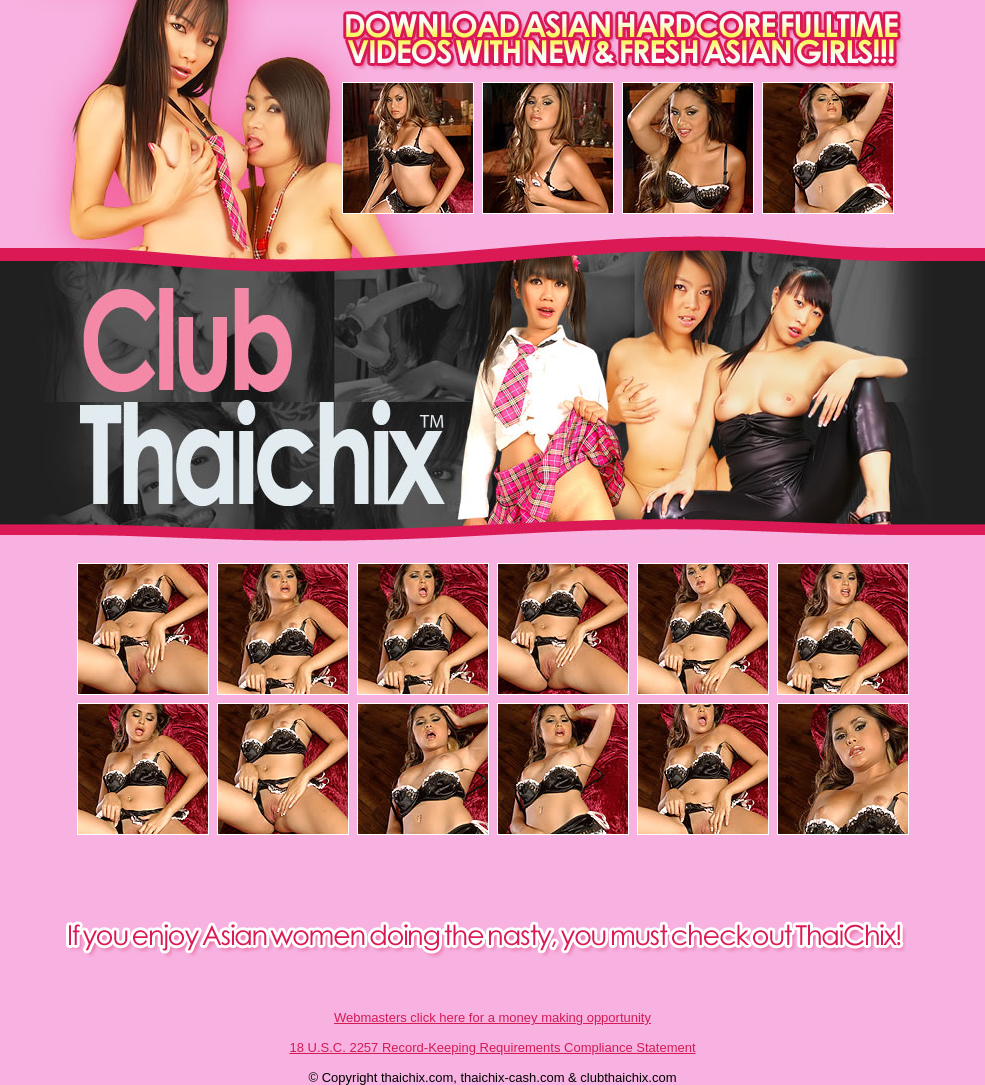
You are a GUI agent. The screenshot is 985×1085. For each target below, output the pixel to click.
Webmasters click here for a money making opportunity (492, 1017)
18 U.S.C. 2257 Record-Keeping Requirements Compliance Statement (492, 1047)
